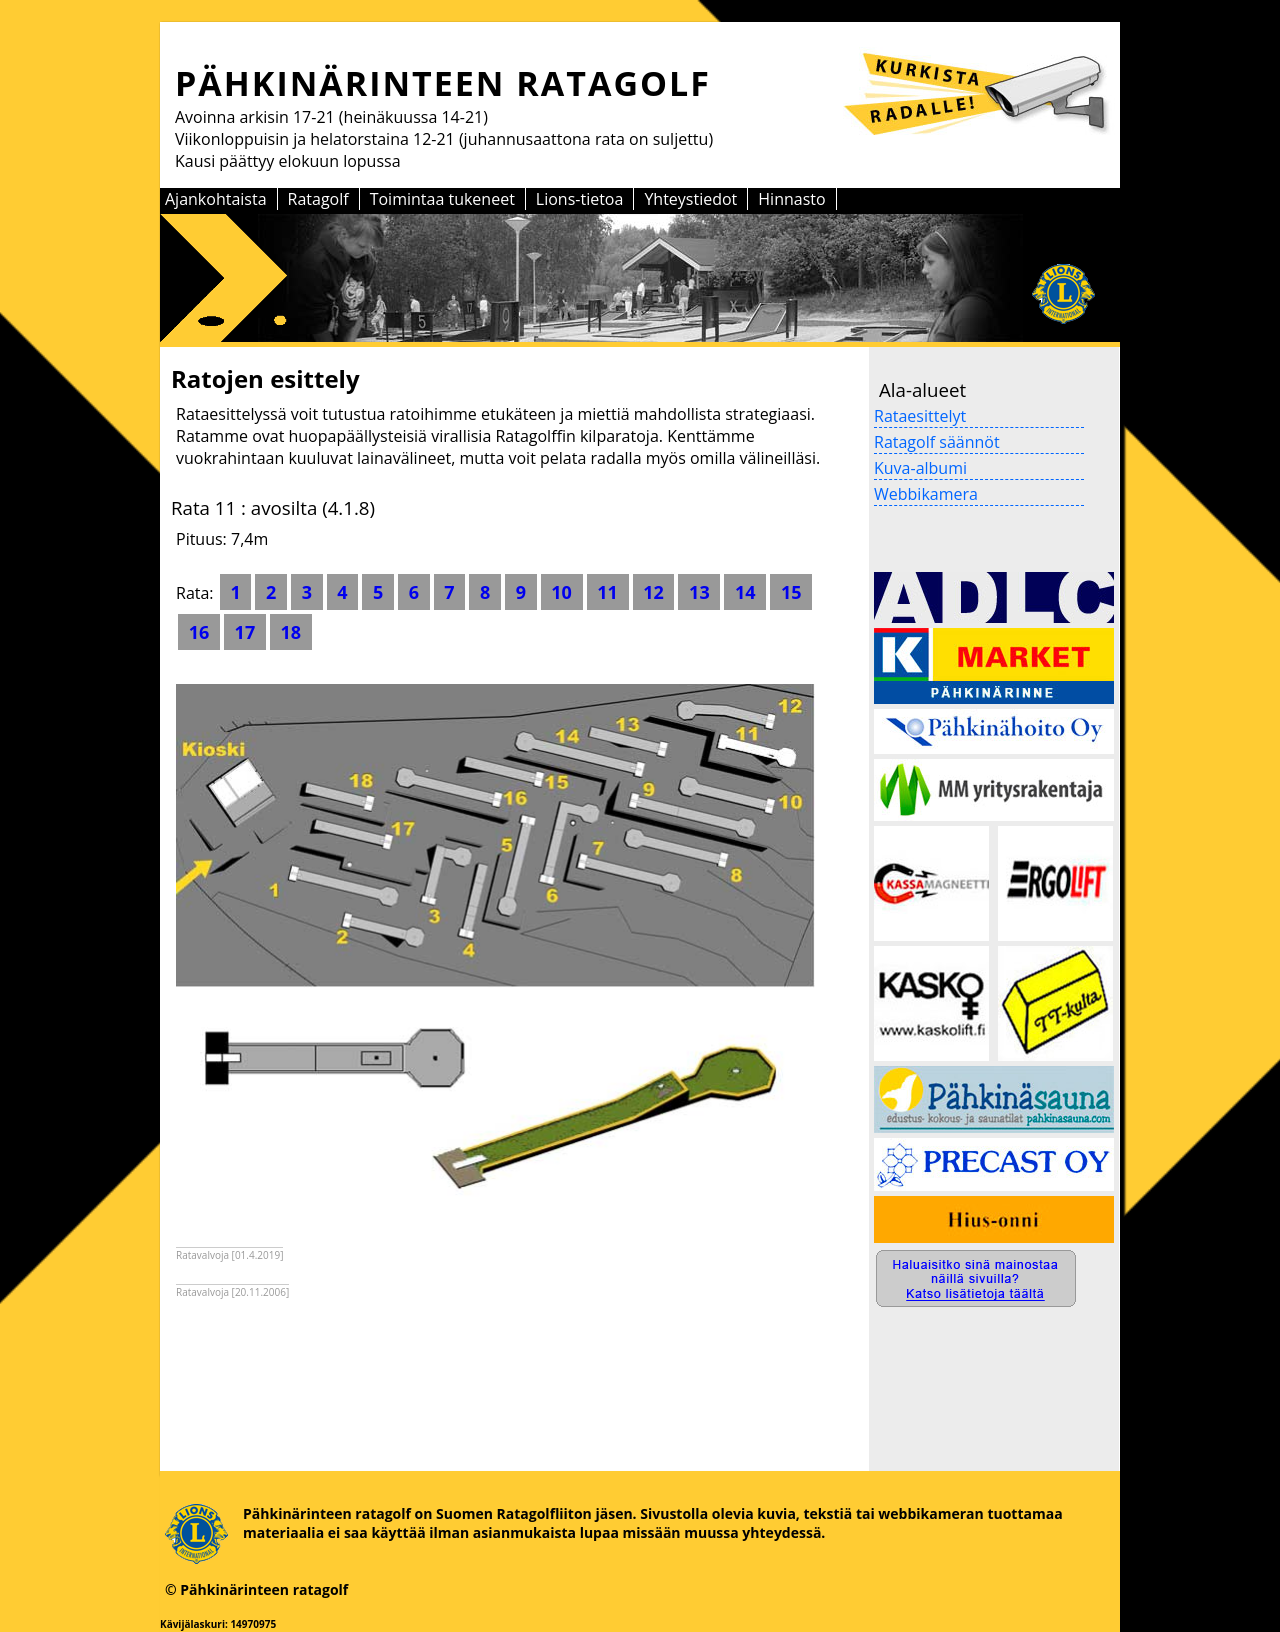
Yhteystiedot (690, 199)
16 (199, 632)
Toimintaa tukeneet (442, 199)
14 (745, 592)
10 (562, 592)
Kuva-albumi (920, 468)
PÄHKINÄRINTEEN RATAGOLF (443, 83)
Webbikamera (926, 494)
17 (245, 632)
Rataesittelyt (920, 416)
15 (791, 592)
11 (608, 592)
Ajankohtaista (216, 199)
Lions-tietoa (580, 199)
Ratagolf (318, 199)
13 (699, 592)
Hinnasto (791, 199)
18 (291, 632)
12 (654, 592)
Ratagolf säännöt (937, 442)
